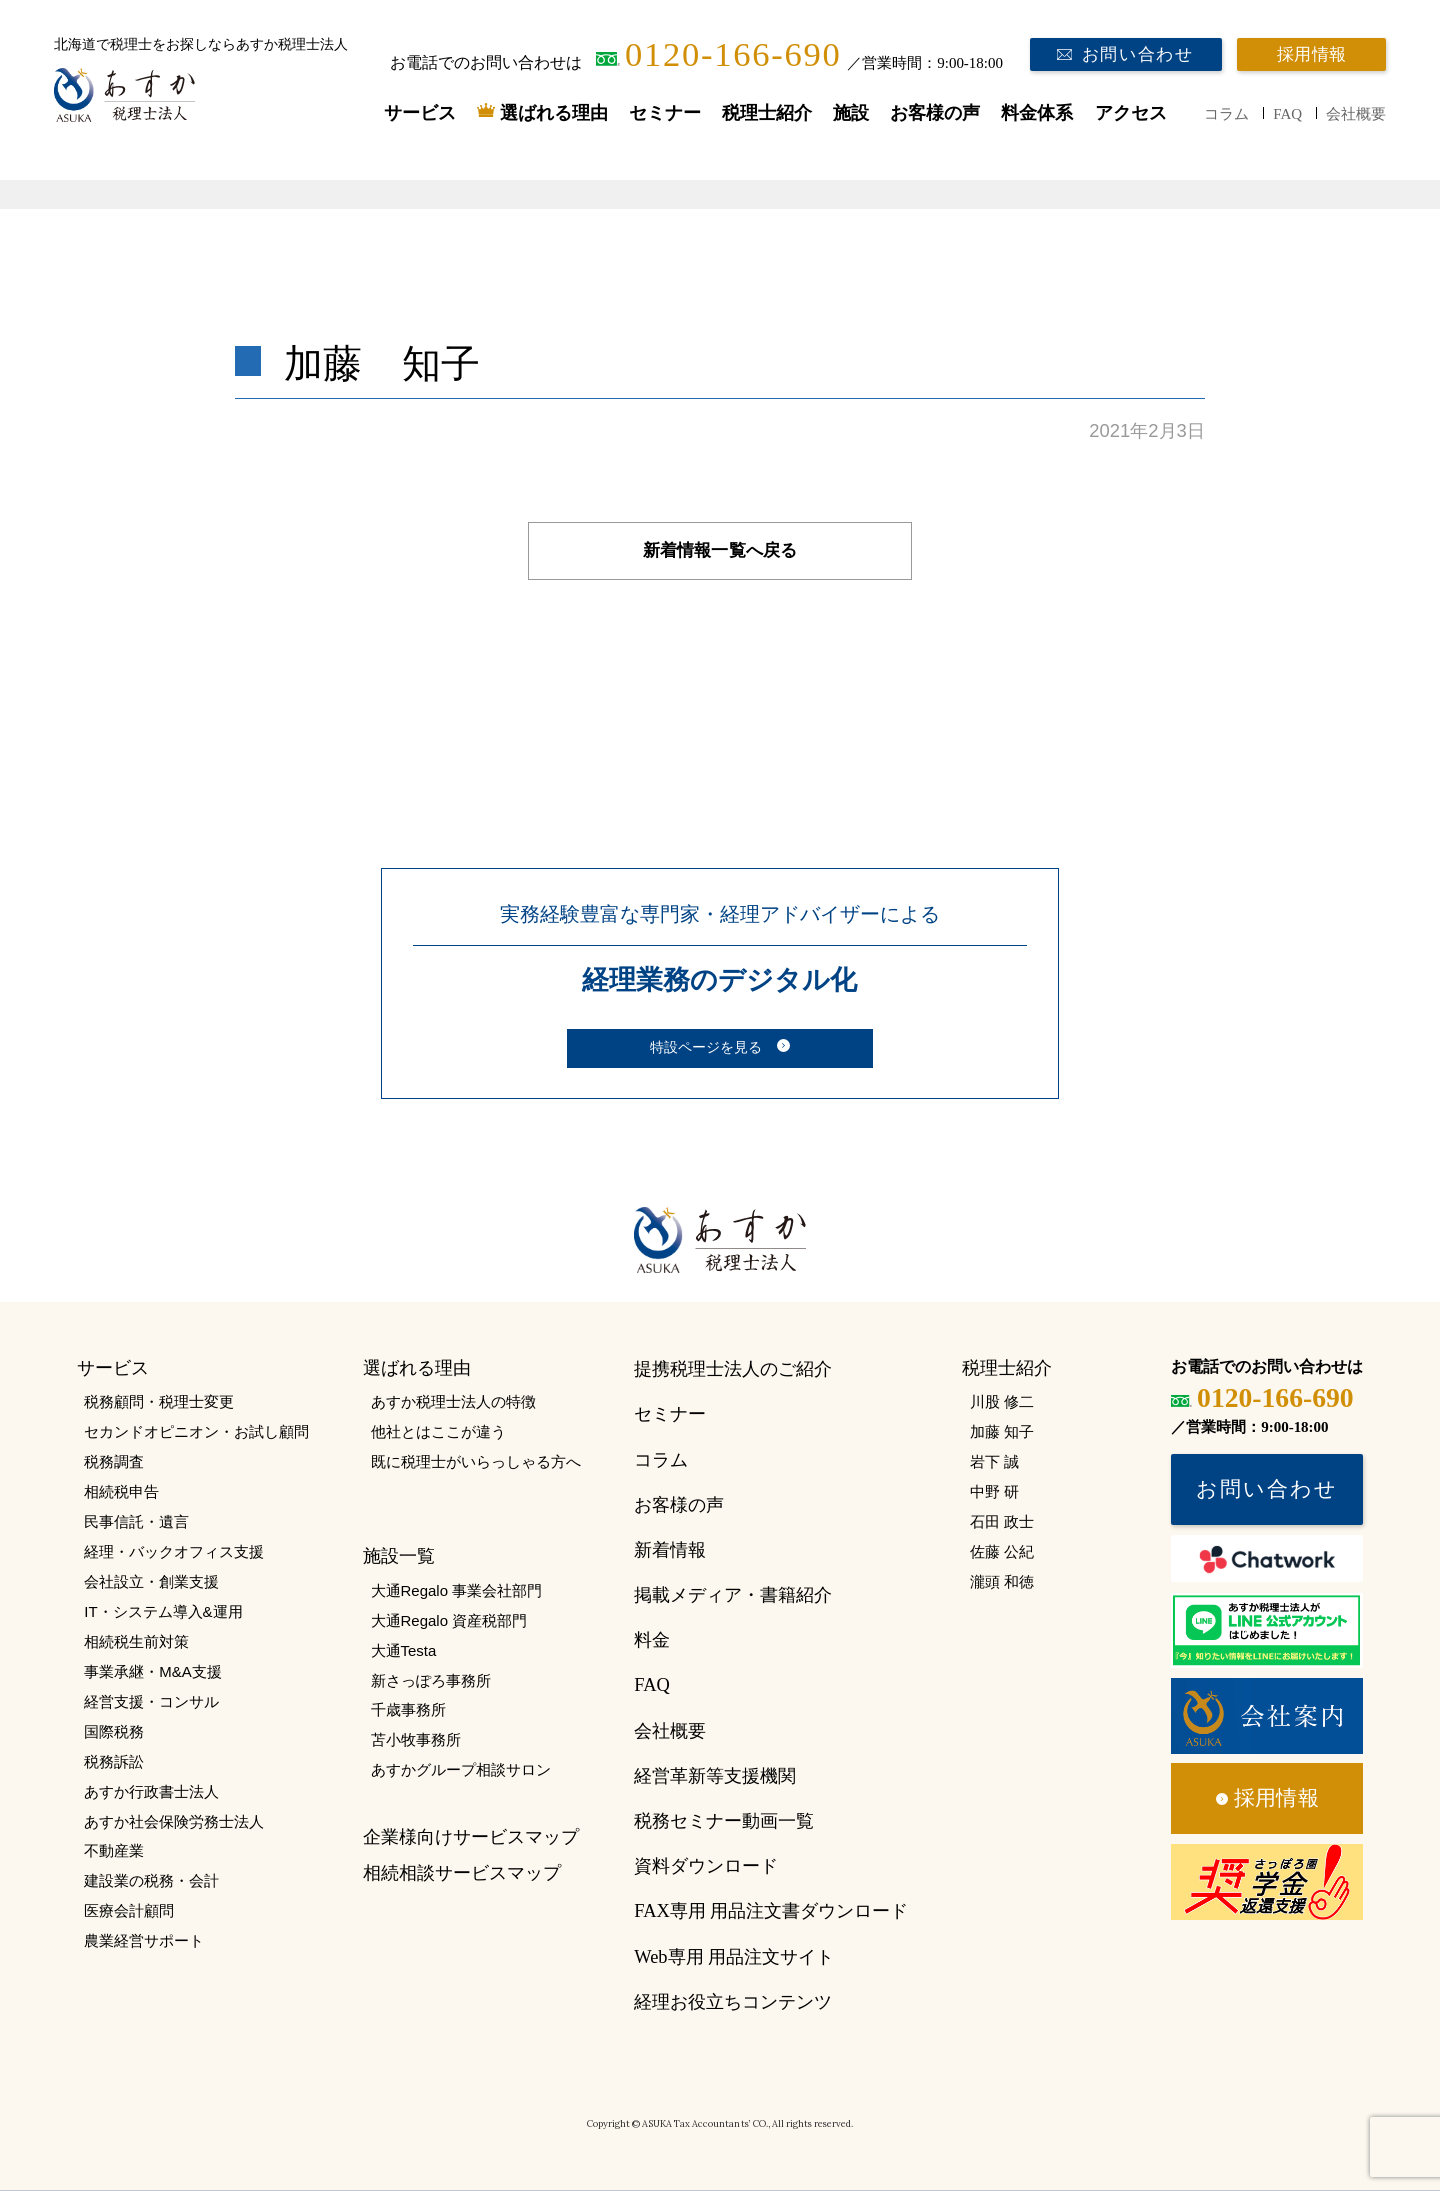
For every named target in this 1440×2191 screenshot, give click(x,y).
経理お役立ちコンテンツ (733, 2002)
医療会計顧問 (129, 1910)
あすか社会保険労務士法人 (174, 1821)
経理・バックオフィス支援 (174, 1551)
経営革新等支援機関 (715, 1776)
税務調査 (114, 1461)
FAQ (1287, 114)
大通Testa (404, 1650)
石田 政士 (1002, 1521)
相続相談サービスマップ (462, 1873)
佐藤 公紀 (1002, 1551)
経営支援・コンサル (151, 1701)
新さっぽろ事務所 (431, 1680)
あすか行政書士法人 (151, 1791)
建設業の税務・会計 (151, 1880)
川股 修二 (1002, 1401)
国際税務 (114, 1731)
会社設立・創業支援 (151, 1581)
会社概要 (1356, 114)
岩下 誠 (994, 1461)
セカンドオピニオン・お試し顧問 (196, 1431)
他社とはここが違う (438, 1431)
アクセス (1131, 113)
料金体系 (1037, 113)
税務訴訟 (114, 1761)
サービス (420, 113)
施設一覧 (399, 1556)
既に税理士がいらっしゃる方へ (476, 1461)
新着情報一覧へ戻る (720, 550)
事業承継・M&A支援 (152, 1671)
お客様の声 (935, 113)
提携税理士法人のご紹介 (733, 1369)
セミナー (665, 113)
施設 (851, 113)
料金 (652, 1640)
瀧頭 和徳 (1002, 1581)
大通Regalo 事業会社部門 (457, 1590)
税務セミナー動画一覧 (724, 1821)
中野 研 (994, 1491)
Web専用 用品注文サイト (734, 1957)
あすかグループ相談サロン (461, 1769)
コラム (1226, 114)
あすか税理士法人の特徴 (453, 1401)
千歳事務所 (408, 1709)
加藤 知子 (1002, 1431)
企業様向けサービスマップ (471, 1837)
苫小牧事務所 (416, 1739)
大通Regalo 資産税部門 (449, 1620)
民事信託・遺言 (136, 1521)
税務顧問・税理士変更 (159, 1401)
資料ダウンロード (706, 1866)
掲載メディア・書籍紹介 (733, 1595)
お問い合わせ (1138, 54)
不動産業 (114, 1850)
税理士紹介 (767, 113)
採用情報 (1311, 54)
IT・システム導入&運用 (163, 1611)
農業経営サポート (144, 1940)
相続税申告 (121, 1491)
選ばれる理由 (554, 113)
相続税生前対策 (136, 1641)
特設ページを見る (706, 1047)
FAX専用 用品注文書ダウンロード (771, 1911)
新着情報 (670, 1550)
